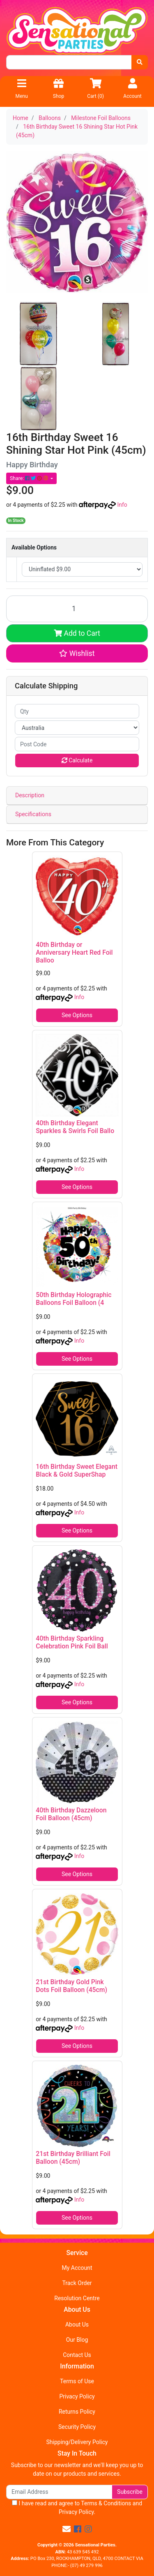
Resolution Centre (76, 2298)
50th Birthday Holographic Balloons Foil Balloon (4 (73, 1298)
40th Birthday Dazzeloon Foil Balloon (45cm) (71, 1814)
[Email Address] (59, 2492)
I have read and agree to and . (77, 2507)
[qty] (77, 711)
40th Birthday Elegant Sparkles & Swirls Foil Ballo (75, 1127)
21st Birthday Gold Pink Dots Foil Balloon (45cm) (71, 1986)
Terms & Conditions (106, 2503)
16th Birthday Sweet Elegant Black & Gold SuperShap (76, 1470)
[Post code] (77, 744)
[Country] (77, 727)
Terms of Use (77, 2381)
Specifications (33, 814)
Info (122, 504)
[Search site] (139, 62)
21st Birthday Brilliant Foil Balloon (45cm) (73, 2157)
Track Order (77, 2283)
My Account (77, 2267)
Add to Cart (77, 633)
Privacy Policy (76, 2396)
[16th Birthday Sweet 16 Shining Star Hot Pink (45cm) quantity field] (77, 609)
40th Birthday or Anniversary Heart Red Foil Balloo (74, 952)
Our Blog (77, 2339)
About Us (77, 2324)
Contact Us (77, 2355)
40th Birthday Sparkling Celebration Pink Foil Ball (72, 1642)
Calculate (77, 760)
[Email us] (66, 2529)
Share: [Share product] (29, 478)
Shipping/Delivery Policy (77, 2442)
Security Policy (77, 2427)
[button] (77, 653)
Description (29, 795)
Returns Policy (77, 2411)
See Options (77, 1015)
